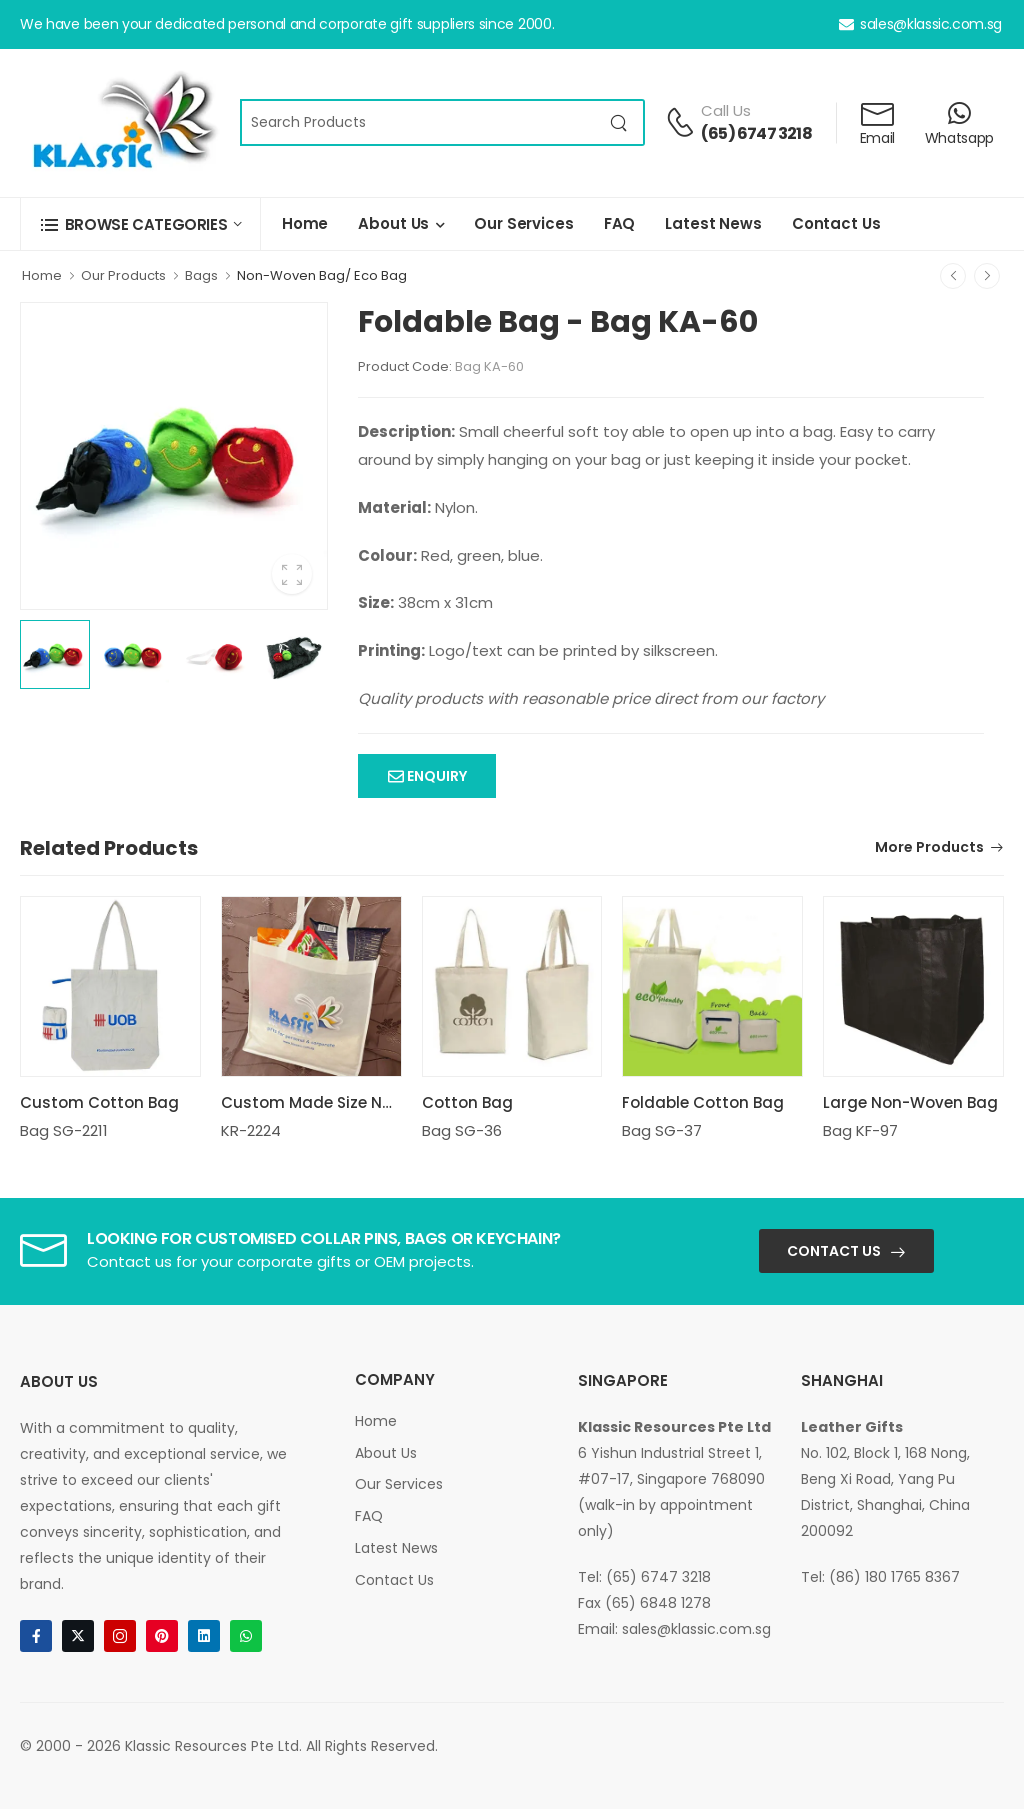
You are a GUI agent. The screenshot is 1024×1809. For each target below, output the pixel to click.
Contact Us (836, 223)
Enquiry (435, 776)
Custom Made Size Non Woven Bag (357, 1102)
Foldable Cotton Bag (703, 1102)
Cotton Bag (467, 1102)
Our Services (523, 223)
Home (305, 223)
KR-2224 (251, 1130)
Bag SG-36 (462, 1130)
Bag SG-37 (662, 1130)
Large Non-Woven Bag (910, 1102)
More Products (929, 848)
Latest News (713, 223)
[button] (140, 224)
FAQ (620, 223)
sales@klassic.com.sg (920, 24)
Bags (201, 275)
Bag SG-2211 (64, 1130)
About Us (393, 223)
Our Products (123, 275)
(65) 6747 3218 (756, 133)
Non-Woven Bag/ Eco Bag (322, 275)
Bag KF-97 (860, 1130)
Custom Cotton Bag (99, 1102)
